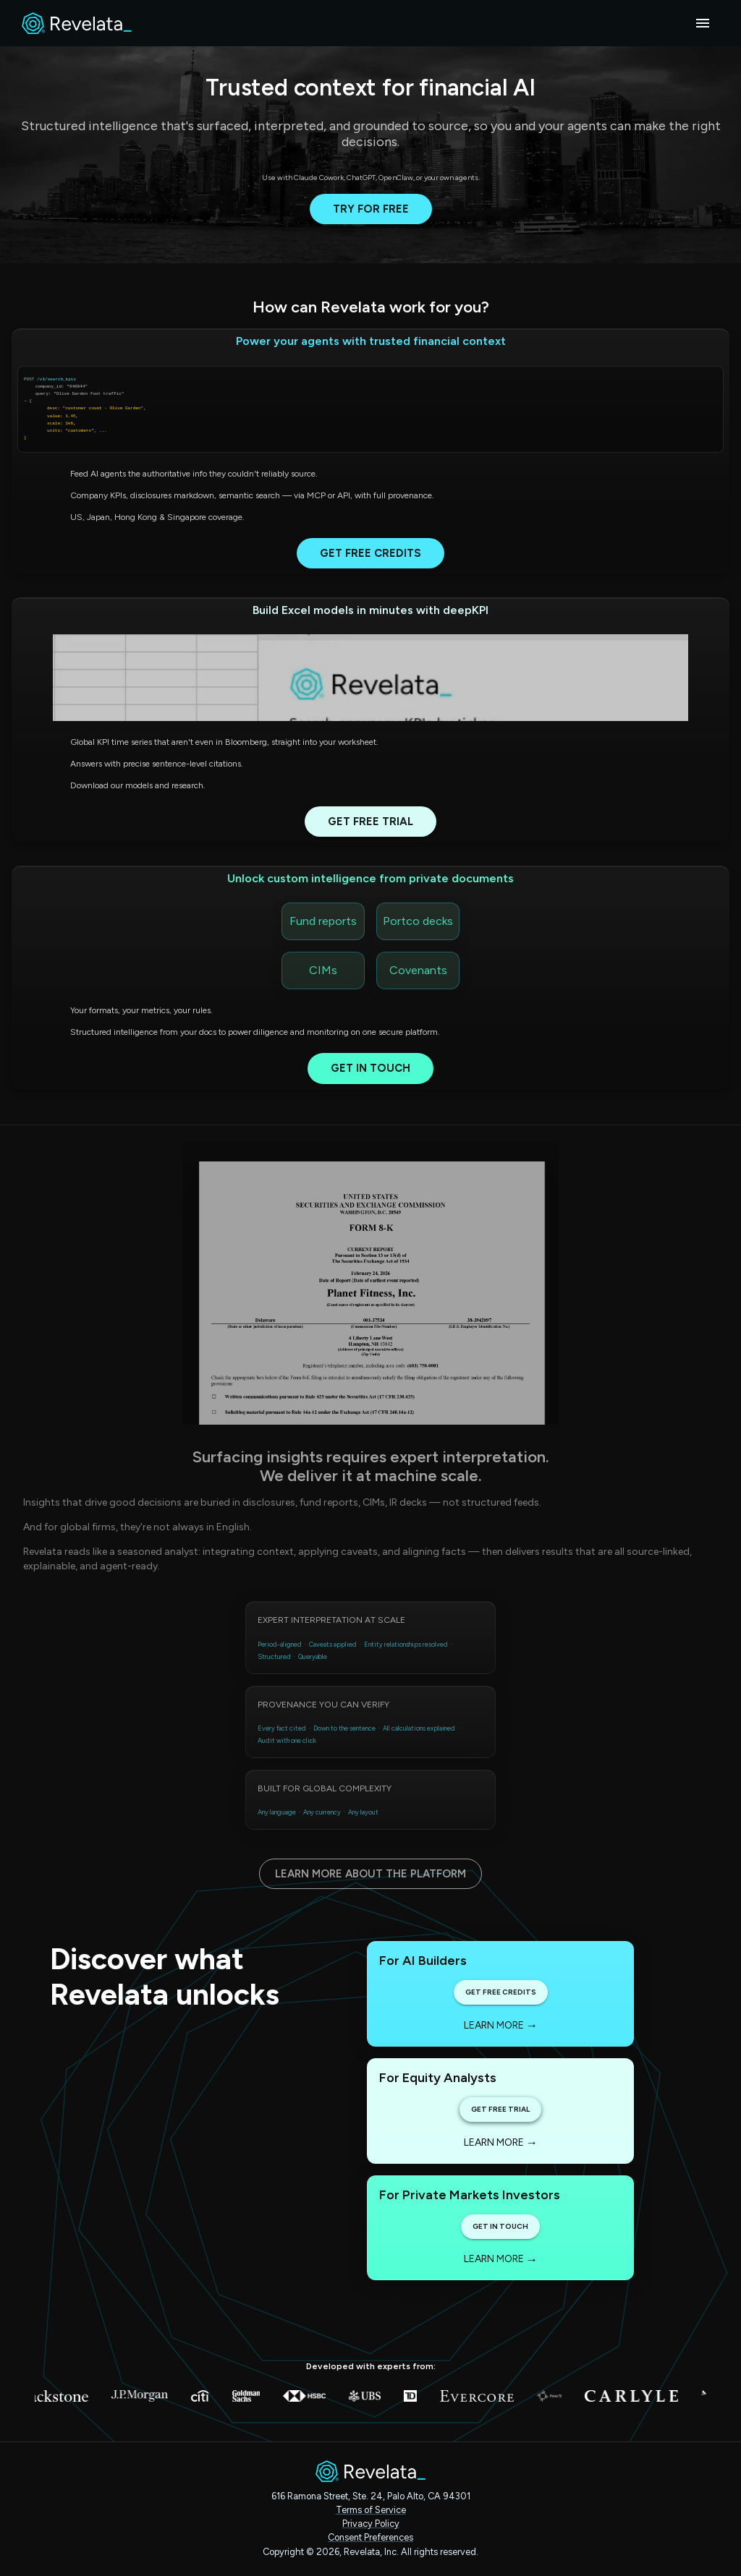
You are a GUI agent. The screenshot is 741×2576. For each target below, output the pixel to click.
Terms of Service (371, 2509)
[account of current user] (702, 23)
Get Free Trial (370, 821)
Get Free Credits (370, 553)
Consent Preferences (370, 2537)
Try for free (371, 209)
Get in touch (370, 1068)
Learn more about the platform (370, 1873)
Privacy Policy (370, 2523)
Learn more (501, 2025)
